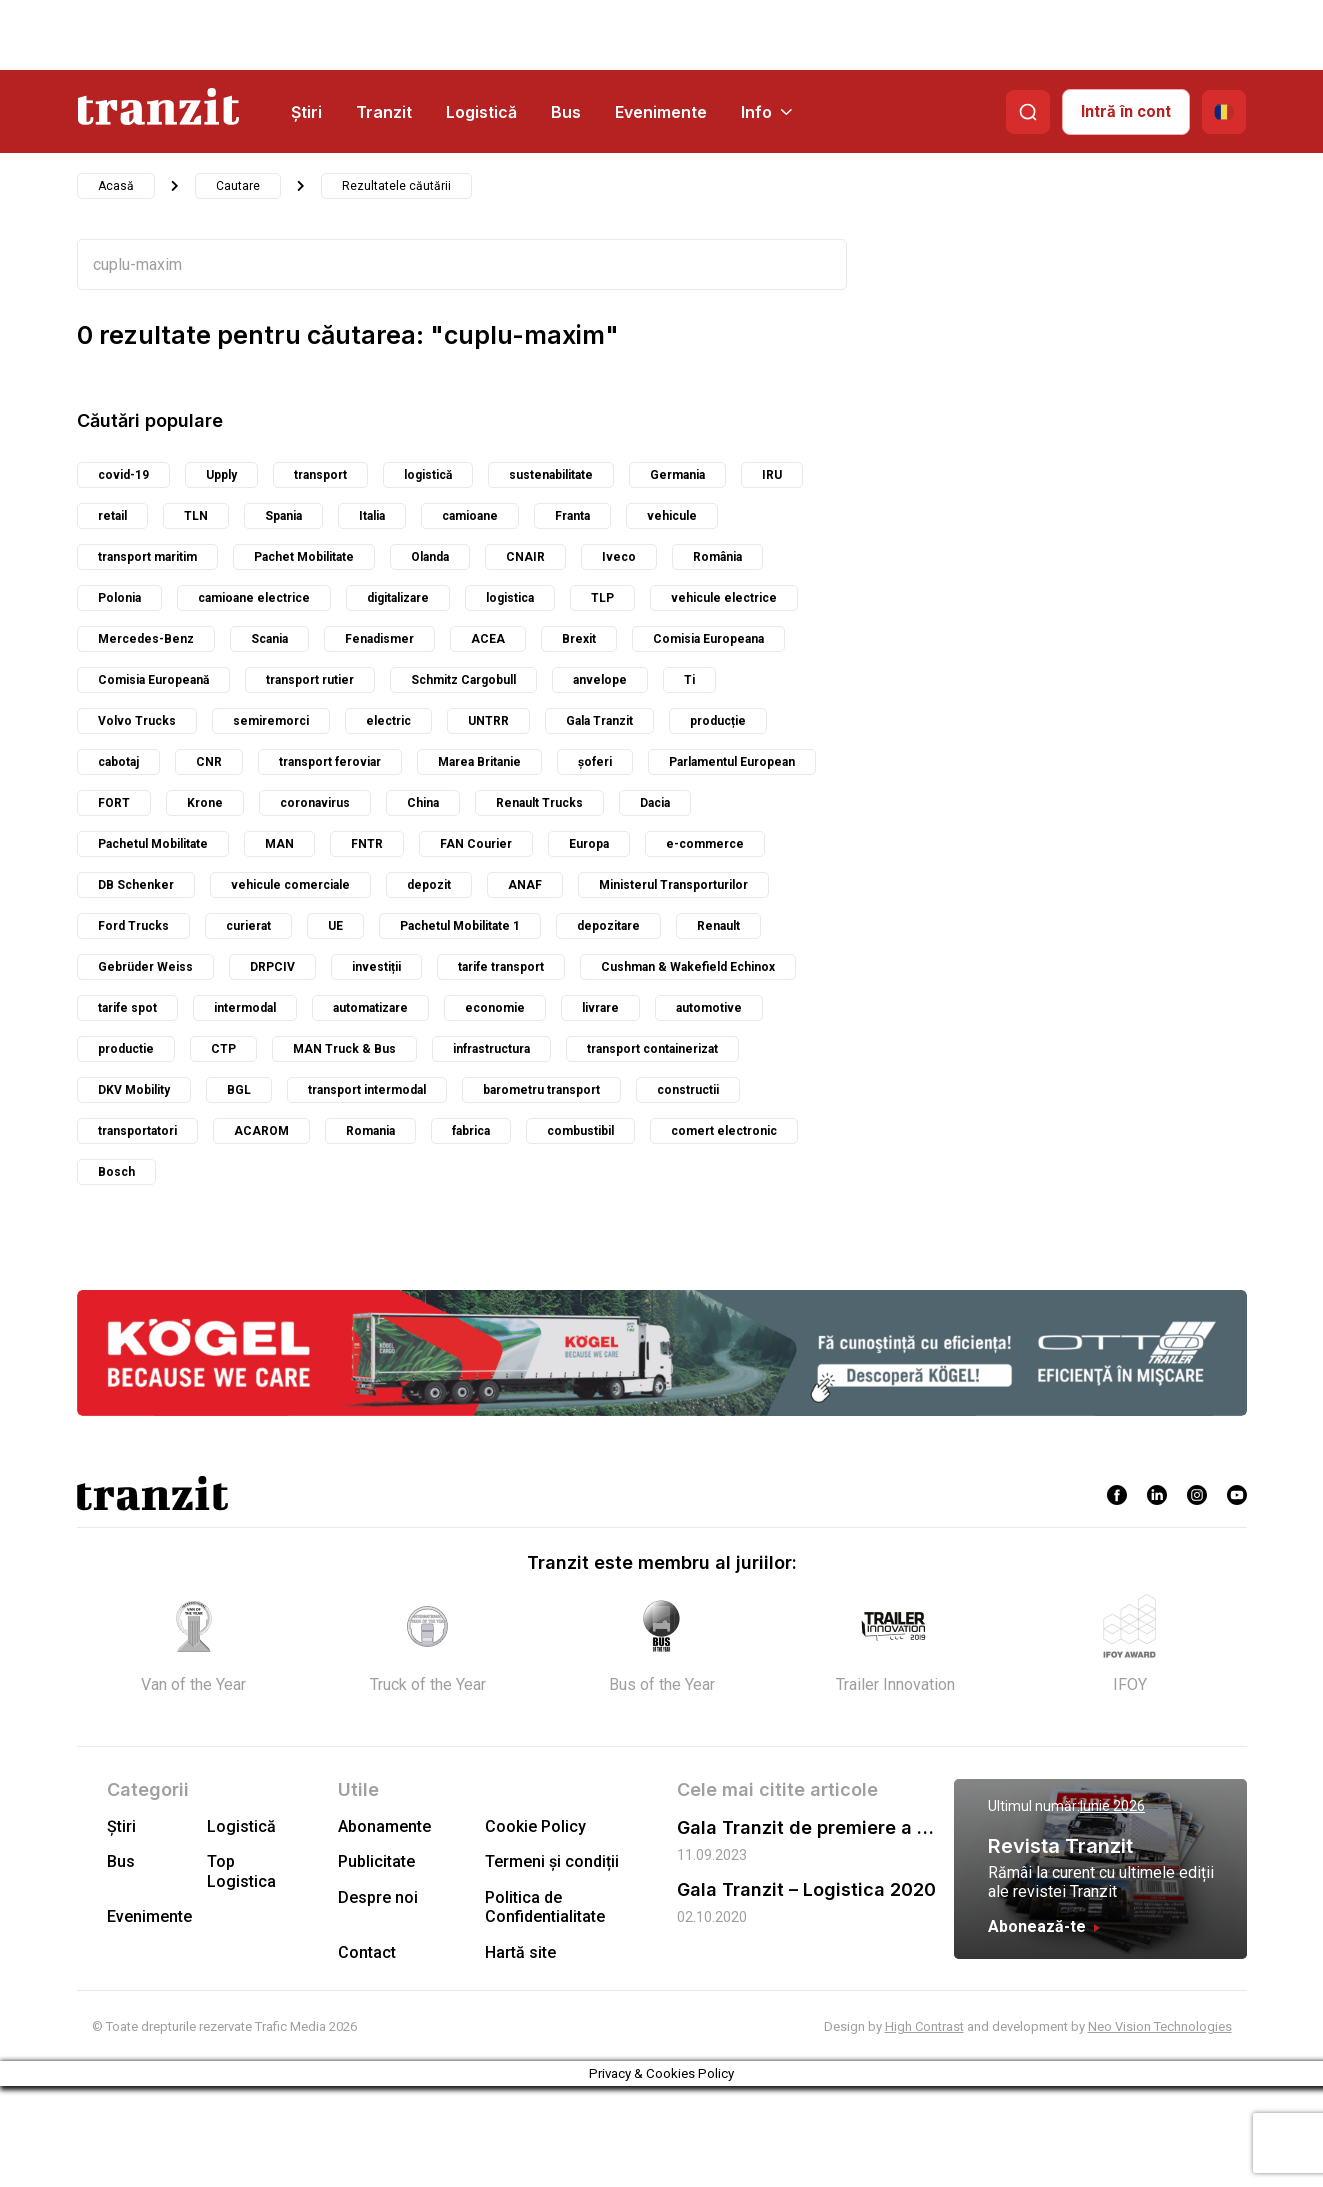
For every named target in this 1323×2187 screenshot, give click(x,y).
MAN (279, 844)
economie (495, 1008)
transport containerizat (652, 1049)
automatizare (370, 1008)
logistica (510, 598)
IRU (772, 475)
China (423, 803)
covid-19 (123, 475)
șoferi (595, 762)
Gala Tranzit (599, 721)
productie (126, 1049)
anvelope (600, 680)
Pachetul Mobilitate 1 (460, 926)
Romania (370, 1131)
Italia (372, 516)
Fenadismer (379, 639)
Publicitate (376, 1861)
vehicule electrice (724, 598)
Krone (205, 803)
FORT (114, 803)
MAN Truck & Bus (344, 1049)
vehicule (672, 516)
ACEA (488, 639)
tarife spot (127, 1008)
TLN (196, 516)
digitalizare (398, 598)
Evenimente (661, 112)
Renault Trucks (539, 803)
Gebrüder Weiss (145, 967)
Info (766, 112)
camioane (470, 516)
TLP (602, 598)
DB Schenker (136, 885)
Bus (566, 112)
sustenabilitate (551, 475)
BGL (239, 1090)
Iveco (619, 557)
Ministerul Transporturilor (673, 885)
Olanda (430, 557)
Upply (221, 475)
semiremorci (271, 721)
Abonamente (384, 1826)
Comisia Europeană (153, 680)
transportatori (137, 1131)
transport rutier (310, 680)
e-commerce (705, 844)
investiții (376, 967)
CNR (209, 762)
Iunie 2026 (1112, 1806)
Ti (689, 680)
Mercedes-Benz (146, 639)
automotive (709, 1008)
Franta (572, 516)
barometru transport (541, 1090)
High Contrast (924, 2026)
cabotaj (118, 762)
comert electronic (724, 1131)
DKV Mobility (134, 1090)
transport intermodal (367, 1090)
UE (335, 926)
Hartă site (520, 1952)
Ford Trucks (133, 926)
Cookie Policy (535, 1826)
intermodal (245, 1008)
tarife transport (501, 967)
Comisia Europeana (708, 639)
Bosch (116, 1172)
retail (112, 516)
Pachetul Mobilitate (153, 844)
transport (320, 475)
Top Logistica (241, 1871)
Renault (718, 926)
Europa (589, 844)
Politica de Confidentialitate (545, 1907)
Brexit (579, 639)
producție (718, 721)
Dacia (655, 803)
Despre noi (378, 1897)
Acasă (116, 186)
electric (388, 721)
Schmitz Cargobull (463, 680)
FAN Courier (476, 844)
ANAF (525, 885)
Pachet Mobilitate (304, 557)
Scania (269, 639)
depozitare (608, 926)
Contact (367, 1952)
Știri (306, 112)
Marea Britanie (479, 762)
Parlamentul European (732, 762)
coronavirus (315, 803)
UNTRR (488, 721)
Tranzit (384, 112)
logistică (428, 475)
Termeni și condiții (552, 1861)
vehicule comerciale (290, 885)
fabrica (471, 1131)
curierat (248, 926)
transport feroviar (330, 762)
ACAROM (261, 1131)
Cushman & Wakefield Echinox (688, 967)
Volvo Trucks (137, 721)
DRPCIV (272, 967)
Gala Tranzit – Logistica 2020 (806, 1889)
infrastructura (491, 1049)
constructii (688, 1090)
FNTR (367, 844)
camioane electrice (254, 598)
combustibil (580, 1131)
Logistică (481, 112)
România (717, 557)
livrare (600, 1008)
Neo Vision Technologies (1160, 2026)
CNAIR (525, 557)
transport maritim (147, 557)
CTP (223, 1049)
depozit (429, 885)
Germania (677, 475)
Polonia (119, 598)
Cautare (238, 186)
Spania (283, 516)
